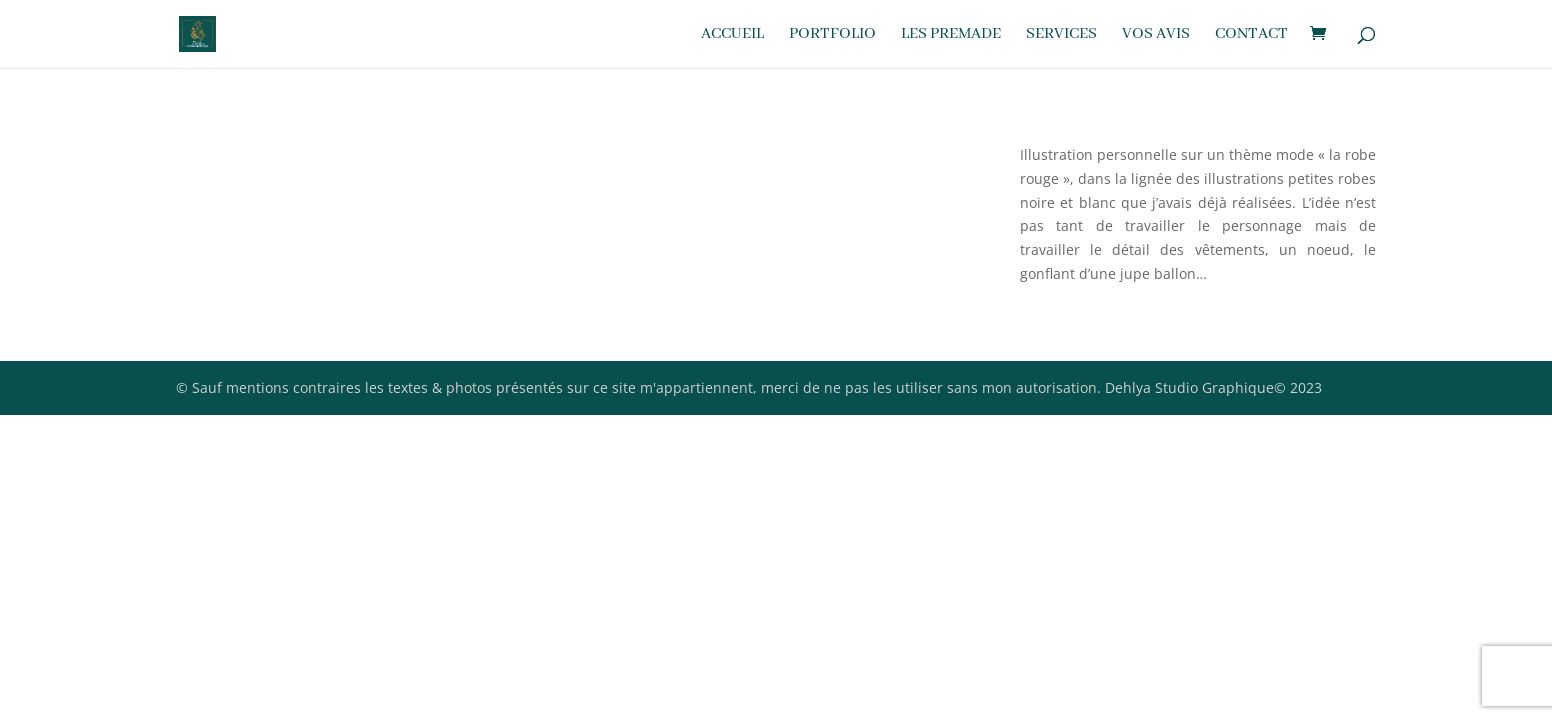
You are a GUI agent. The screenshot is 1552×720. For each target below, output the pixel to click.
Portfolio (832, 35)
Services (1061, 35)
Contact (1251, 35)
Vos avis (1156, 35)
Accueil (732, 35)
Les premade (951, 35)
